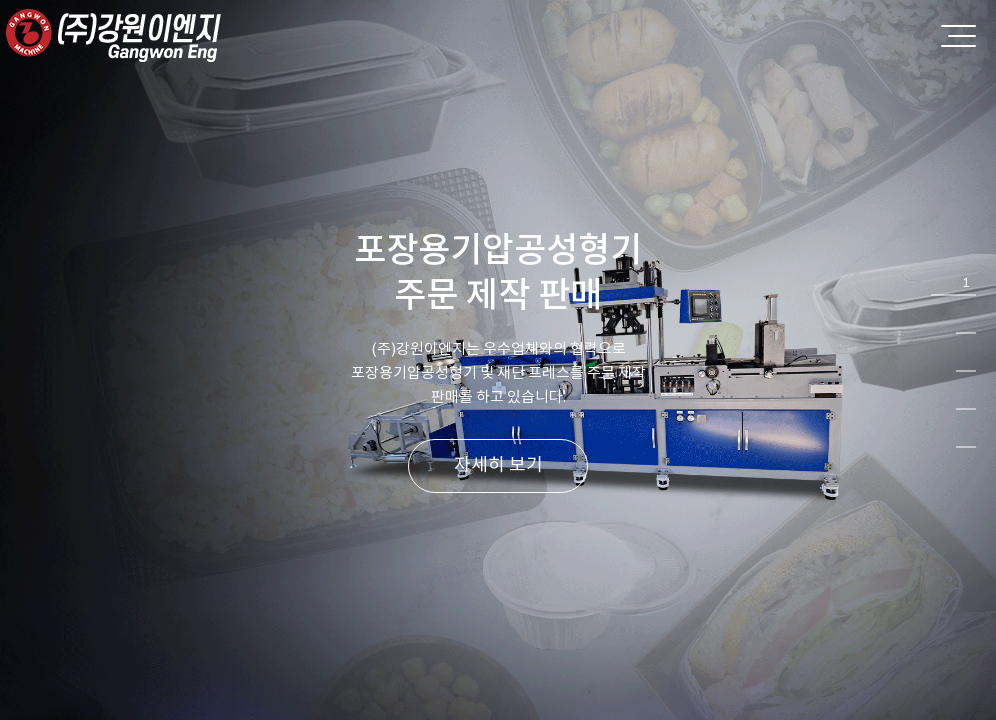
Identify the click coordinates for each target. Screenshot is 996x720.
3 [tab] (966, 359)
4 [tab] (966, 397)
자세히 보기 (498, 464)
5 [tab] (966, 435)
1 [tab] (966, 283)
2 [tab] (966, 321)
